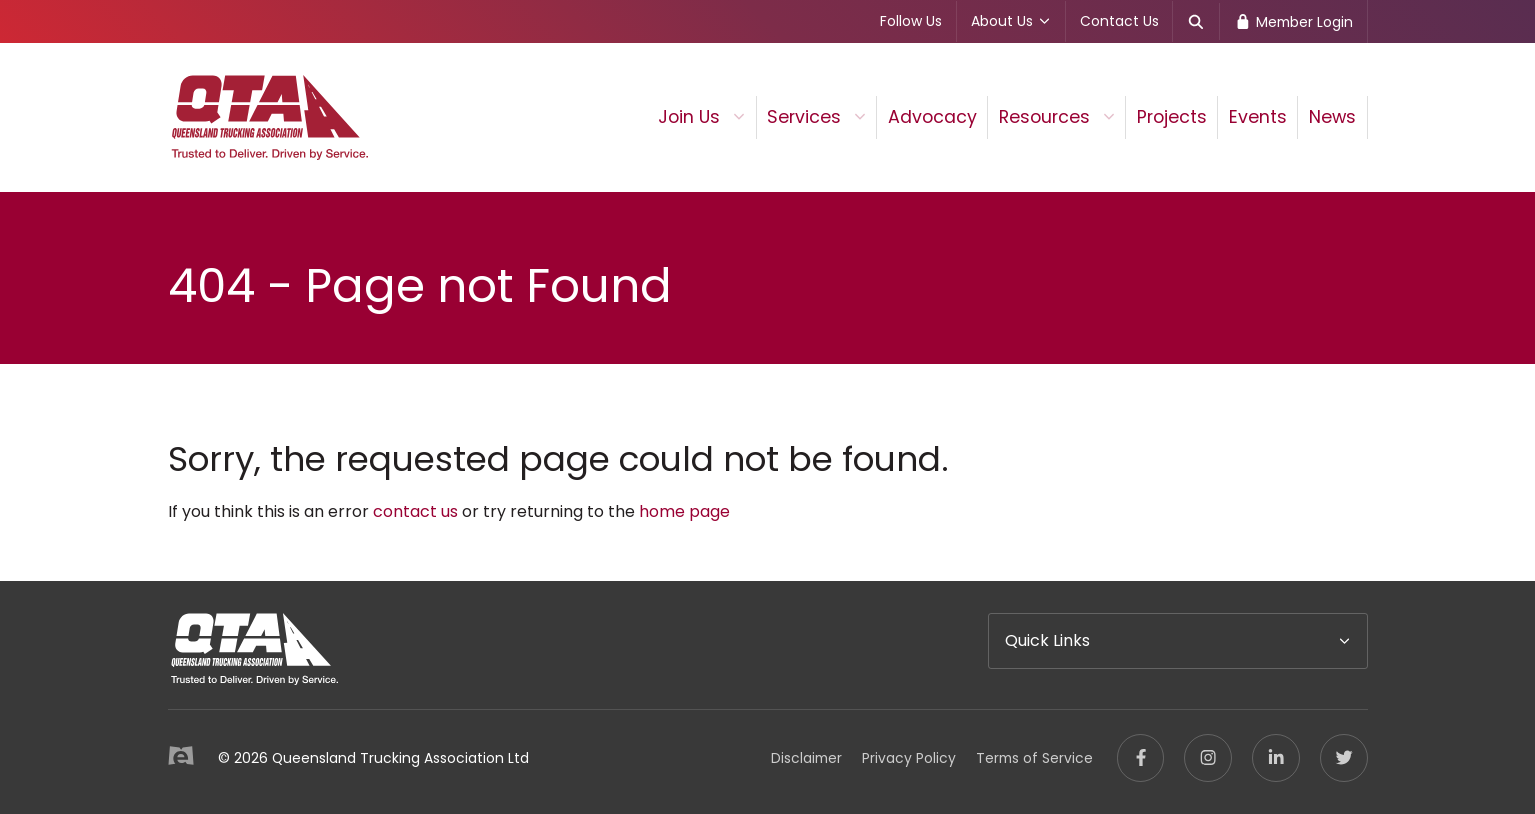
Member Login (1293, 22)
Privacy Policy (909, 758)
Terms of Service (1034, 758)
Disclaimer (806, 758)
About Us (1011, 21)
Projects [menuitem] (1172, 117)
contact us (415, 511)
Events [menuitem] (1258, 117)
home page (684, 511)
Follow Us (911, 21)
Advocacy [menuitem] (932, 117)
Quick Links (1047, 640)
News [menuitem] (1332, 117)
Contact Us (1119, 21)
